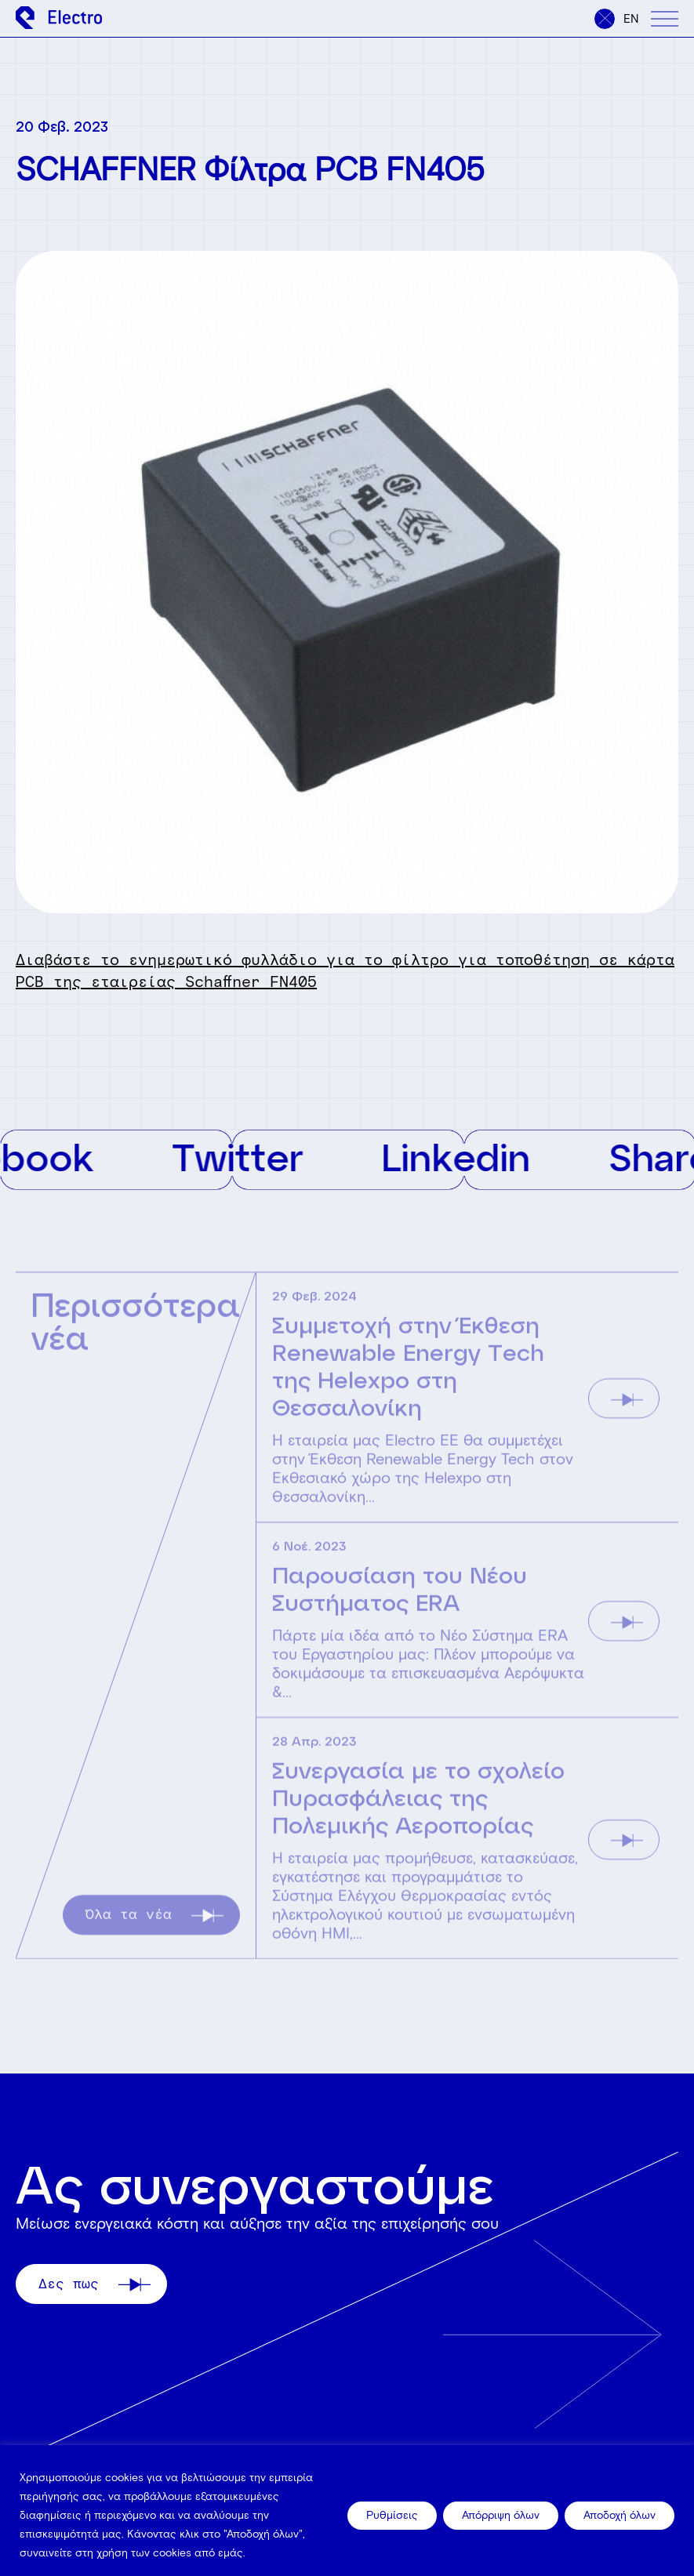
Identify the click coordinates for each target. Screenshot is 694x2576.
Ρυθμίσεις (392, 2515)
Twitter (274, 1156)
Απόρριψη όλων (501, 2515)
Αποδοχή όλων (619, 2515)
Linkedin (493, 1156)
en (631, 19)
